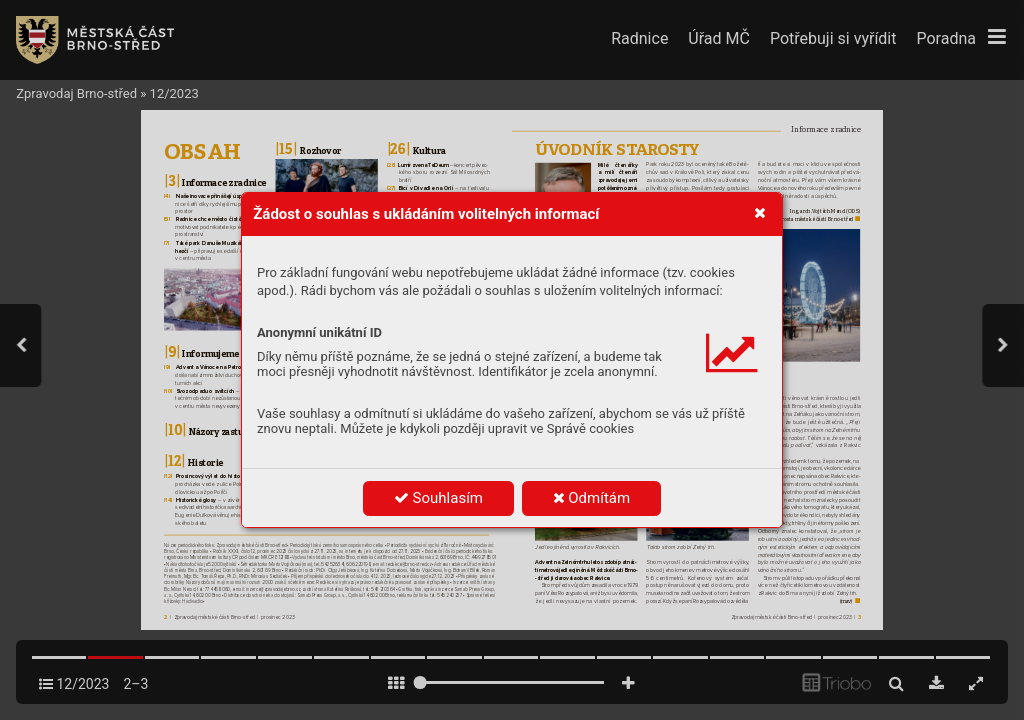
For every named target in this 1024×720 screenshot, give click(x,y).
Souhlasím (438, 498)
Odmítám (592, 498)
